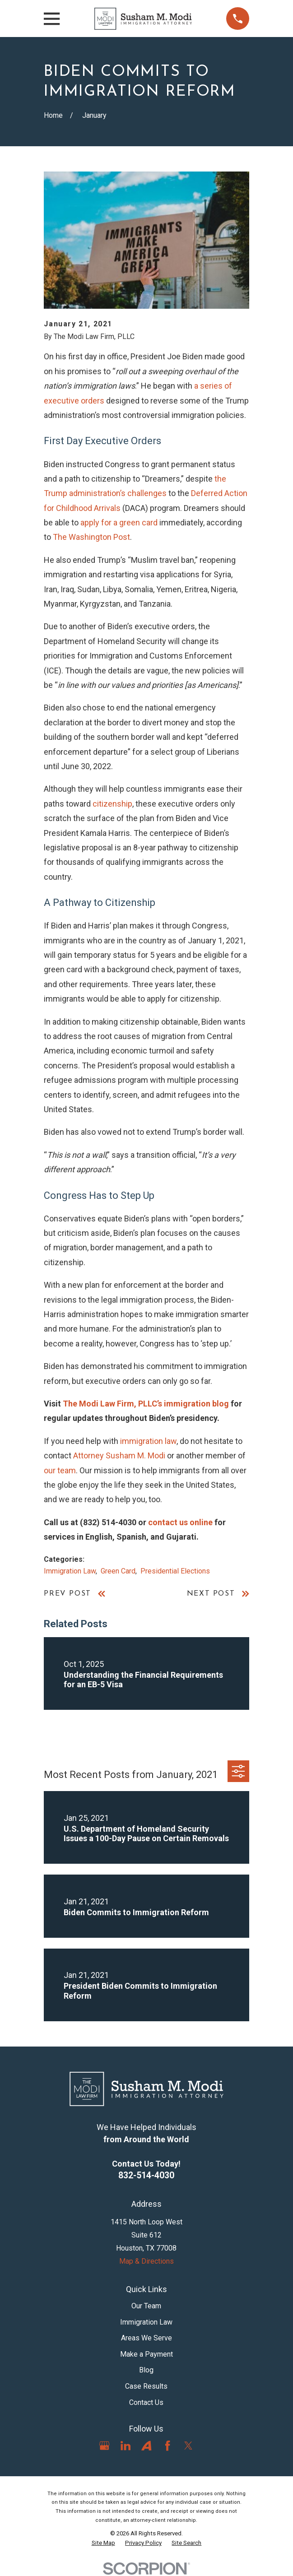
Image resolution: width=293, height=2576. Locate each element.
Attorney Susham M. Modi (119, 1455)
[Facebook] (167, 2446)
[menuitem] (103, 2543)
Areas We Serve (146, 2338)
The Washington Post (91, 537)
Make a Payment (146, 2354)
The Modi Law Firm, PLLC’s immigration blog (146, 1403)
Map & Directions (146, 2261)
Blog (146, 2370)
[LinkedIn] (125, 2446)
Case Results (146, 2386)
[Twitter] (188, 2446)
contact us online (180, 1522)
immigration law (148, 1441)
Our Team (146, 2306)
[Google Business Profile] (104, 2446)
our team (60, 1470)
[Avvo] (146, 2446)
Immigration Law (70, 1571)
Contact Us (146, 2402)
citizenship (112, 803)
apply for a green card (119, 522)
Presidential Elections (175, 1571)
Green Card (118, 1571)
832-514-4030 (146, 2175)
